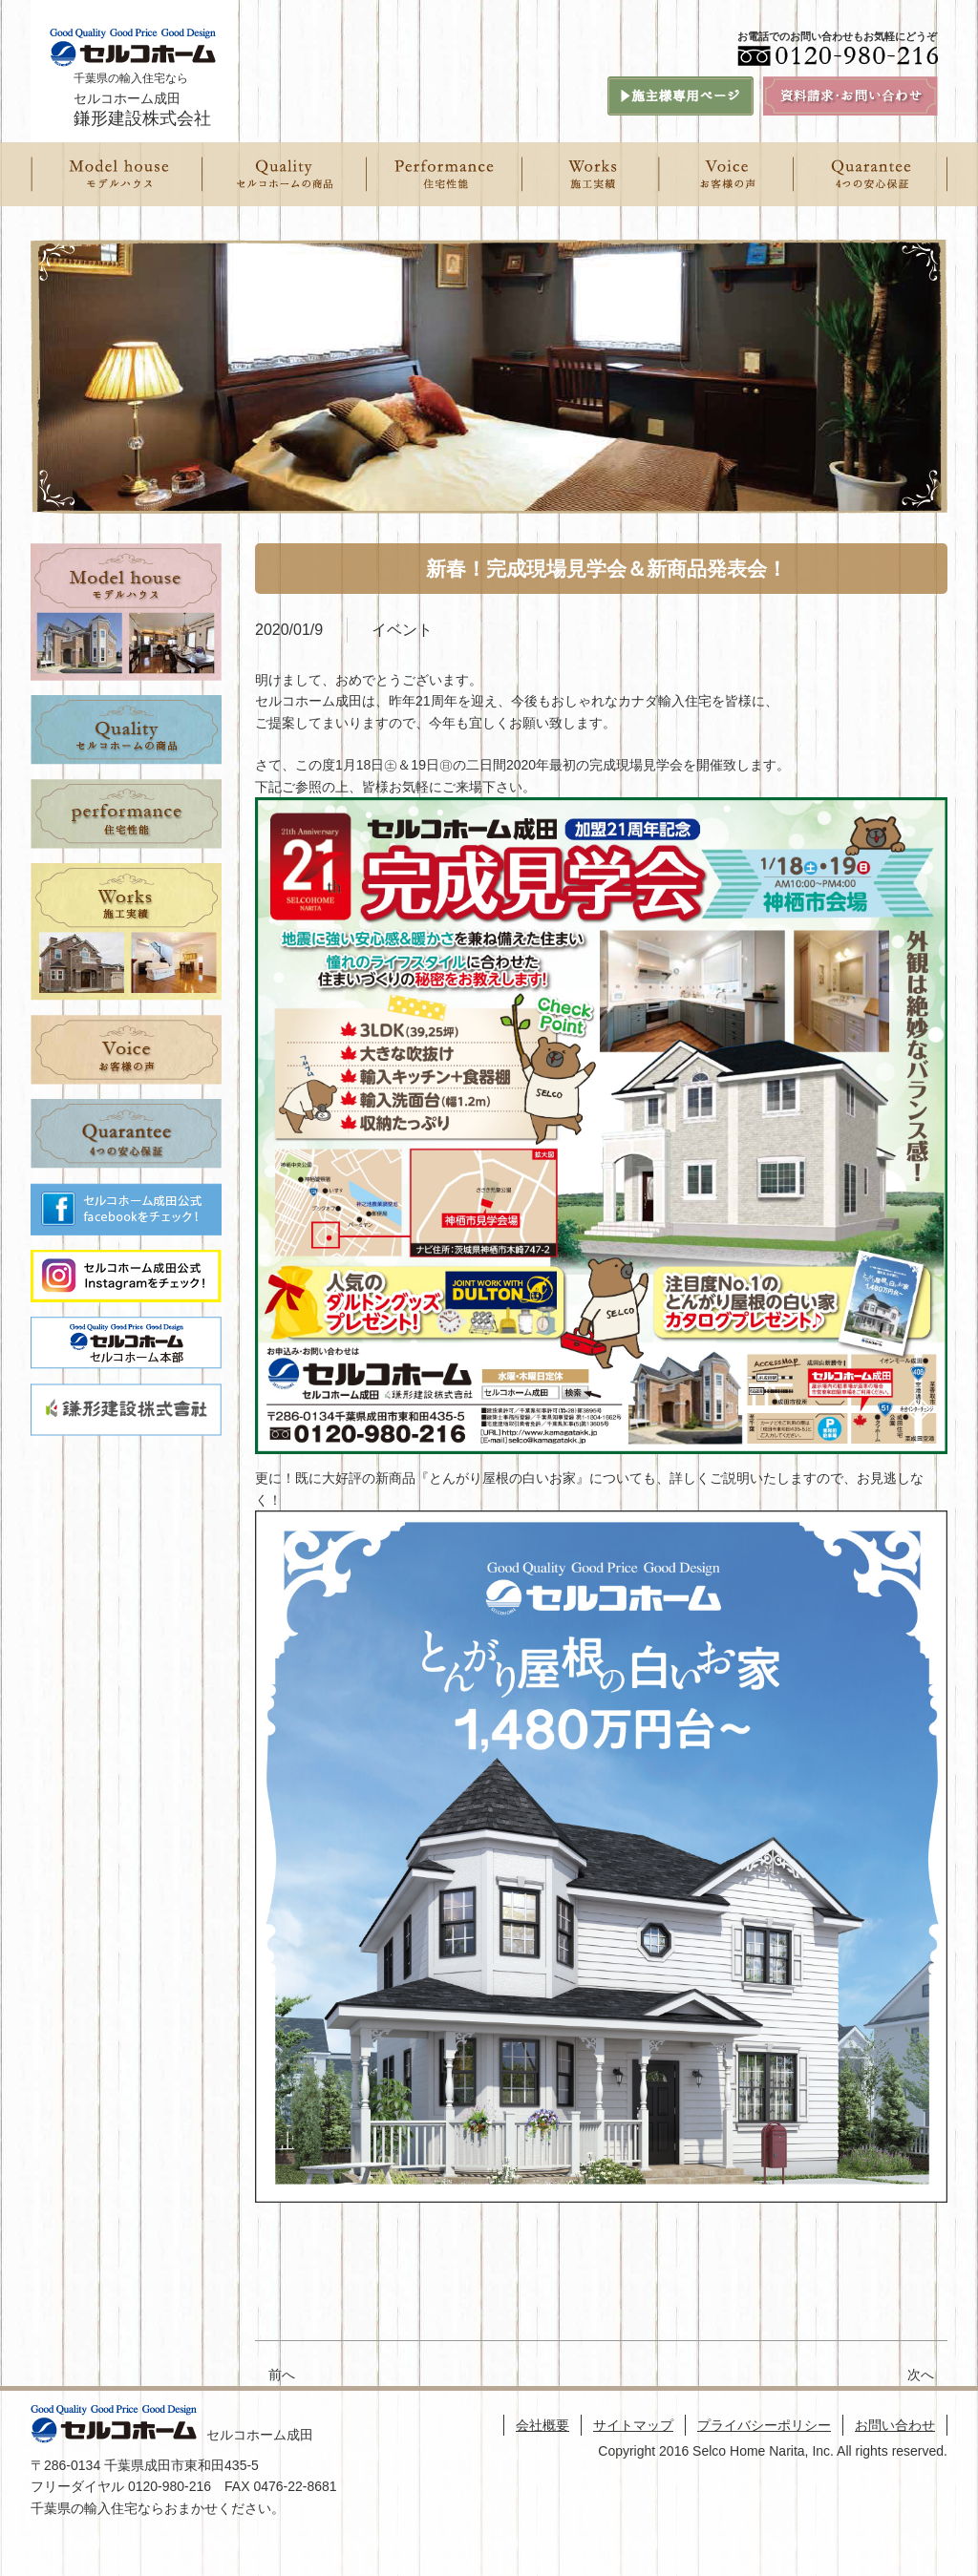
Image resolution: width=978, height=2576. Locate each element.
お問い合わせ (895, 2425)
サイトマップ (633, 2425)
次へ (927, 2374)
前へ (281, 2374)
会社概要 (542, 2425)
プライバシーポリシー (764, 2425)
